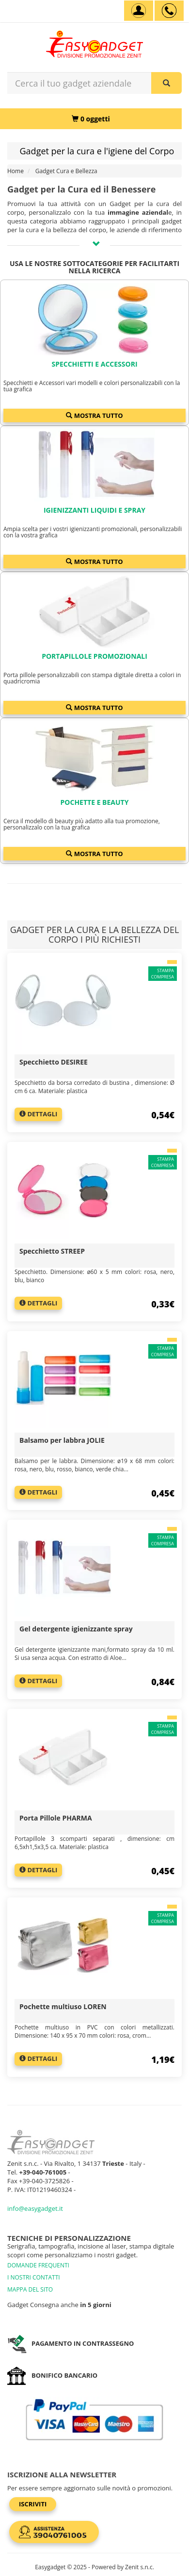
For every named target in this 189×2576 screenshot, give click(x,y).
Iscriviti (33, 2504)
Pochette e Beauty (95, 802)
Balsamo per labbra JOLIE (62, 1440)
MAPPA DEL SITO (30, 2289)
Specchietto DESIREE (53, 1061)
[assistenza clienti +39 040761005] (169, 10)
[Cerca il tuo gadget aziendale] (166, 83)
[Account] (138, 10)
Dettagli (38, 1114)
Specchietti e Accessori (94, 364)
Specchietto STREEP (52, 1251)
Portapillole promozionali (94, 656)
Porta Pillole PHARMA (55, 1817)
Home (15, 171)
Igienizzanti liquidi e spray (94, 510)
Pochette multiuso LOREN (63, 2006)
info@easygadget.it (35, 2208)
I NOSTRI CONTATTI (33, 2277)
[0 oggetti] (91, 118)
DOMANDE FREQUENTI (38, 2265)
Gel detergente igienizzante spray (76, 1628)
